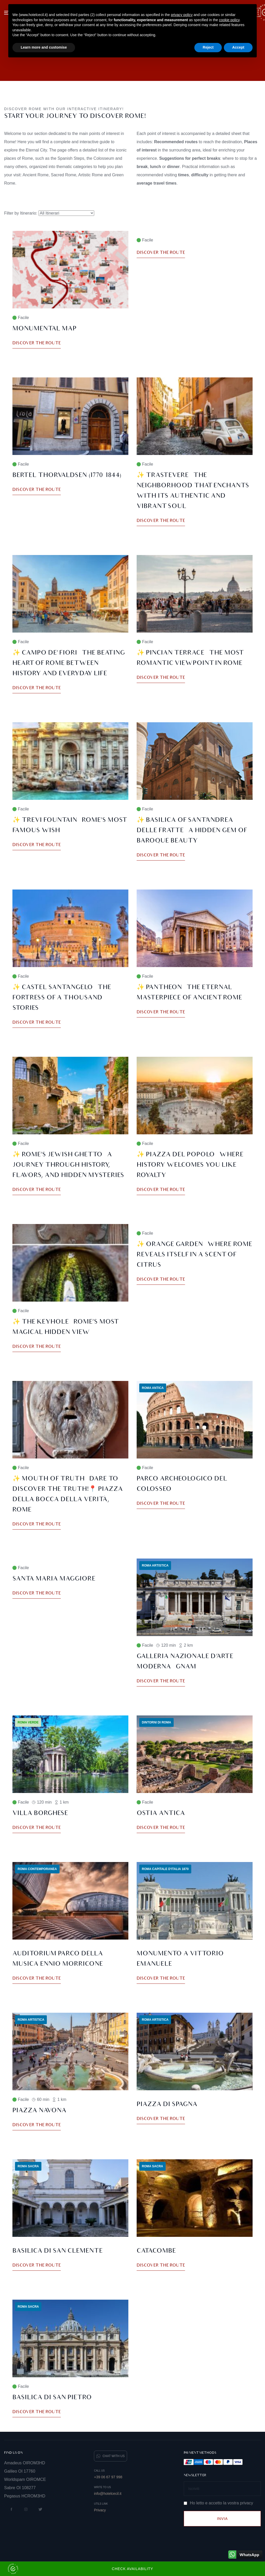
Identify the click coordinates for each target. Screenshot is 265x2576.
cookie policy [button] (229, 20)
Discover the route (36, 343)
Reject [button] (208, 47)
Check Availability (80, 2569)
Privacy (100, 2510)
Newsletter (195, 2475)
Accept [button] (238, 47)
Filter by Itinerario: (20, 213)
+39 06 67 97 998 (108, 2477)
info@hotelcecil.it (107, 2493)
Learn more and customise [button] (44, 47)
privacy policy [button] (182, 15)
